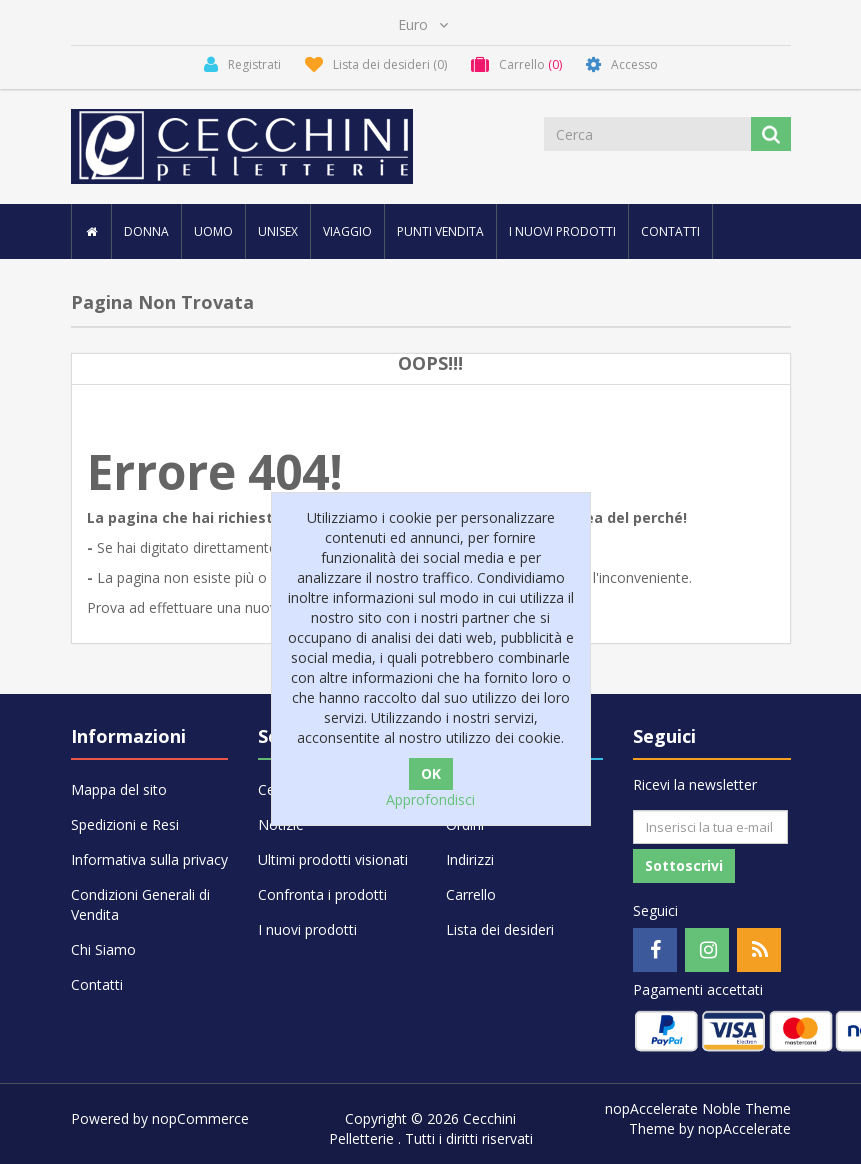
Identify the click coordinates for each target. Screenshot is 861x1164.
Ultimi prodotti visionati (333, 859)
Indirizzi (470, 859)
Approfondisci (430, 799)
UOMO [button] (213, 231)
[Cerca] (649, 134)
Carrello (471, 894)
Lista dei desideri (500, 929)
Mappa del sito (119, 789)
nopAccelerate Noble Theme (698, 1108)
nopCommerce (200, 1118)
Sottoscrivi (684, 865)
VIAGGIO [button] (347, 231)
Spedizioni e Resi (125, 824)
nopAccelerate (744, 1128)
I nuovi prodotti (562, 231)
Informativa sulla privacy (149, 859)
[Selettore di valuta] (423, 25)
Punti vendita (440, 231)
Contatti (670, 231)
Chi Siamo (103, 949)
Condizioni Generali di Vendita (140, 904)
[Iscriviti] (710, 827)
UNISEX (278, 231)
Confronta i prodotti (322, 894)
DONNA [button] (146, 231)
